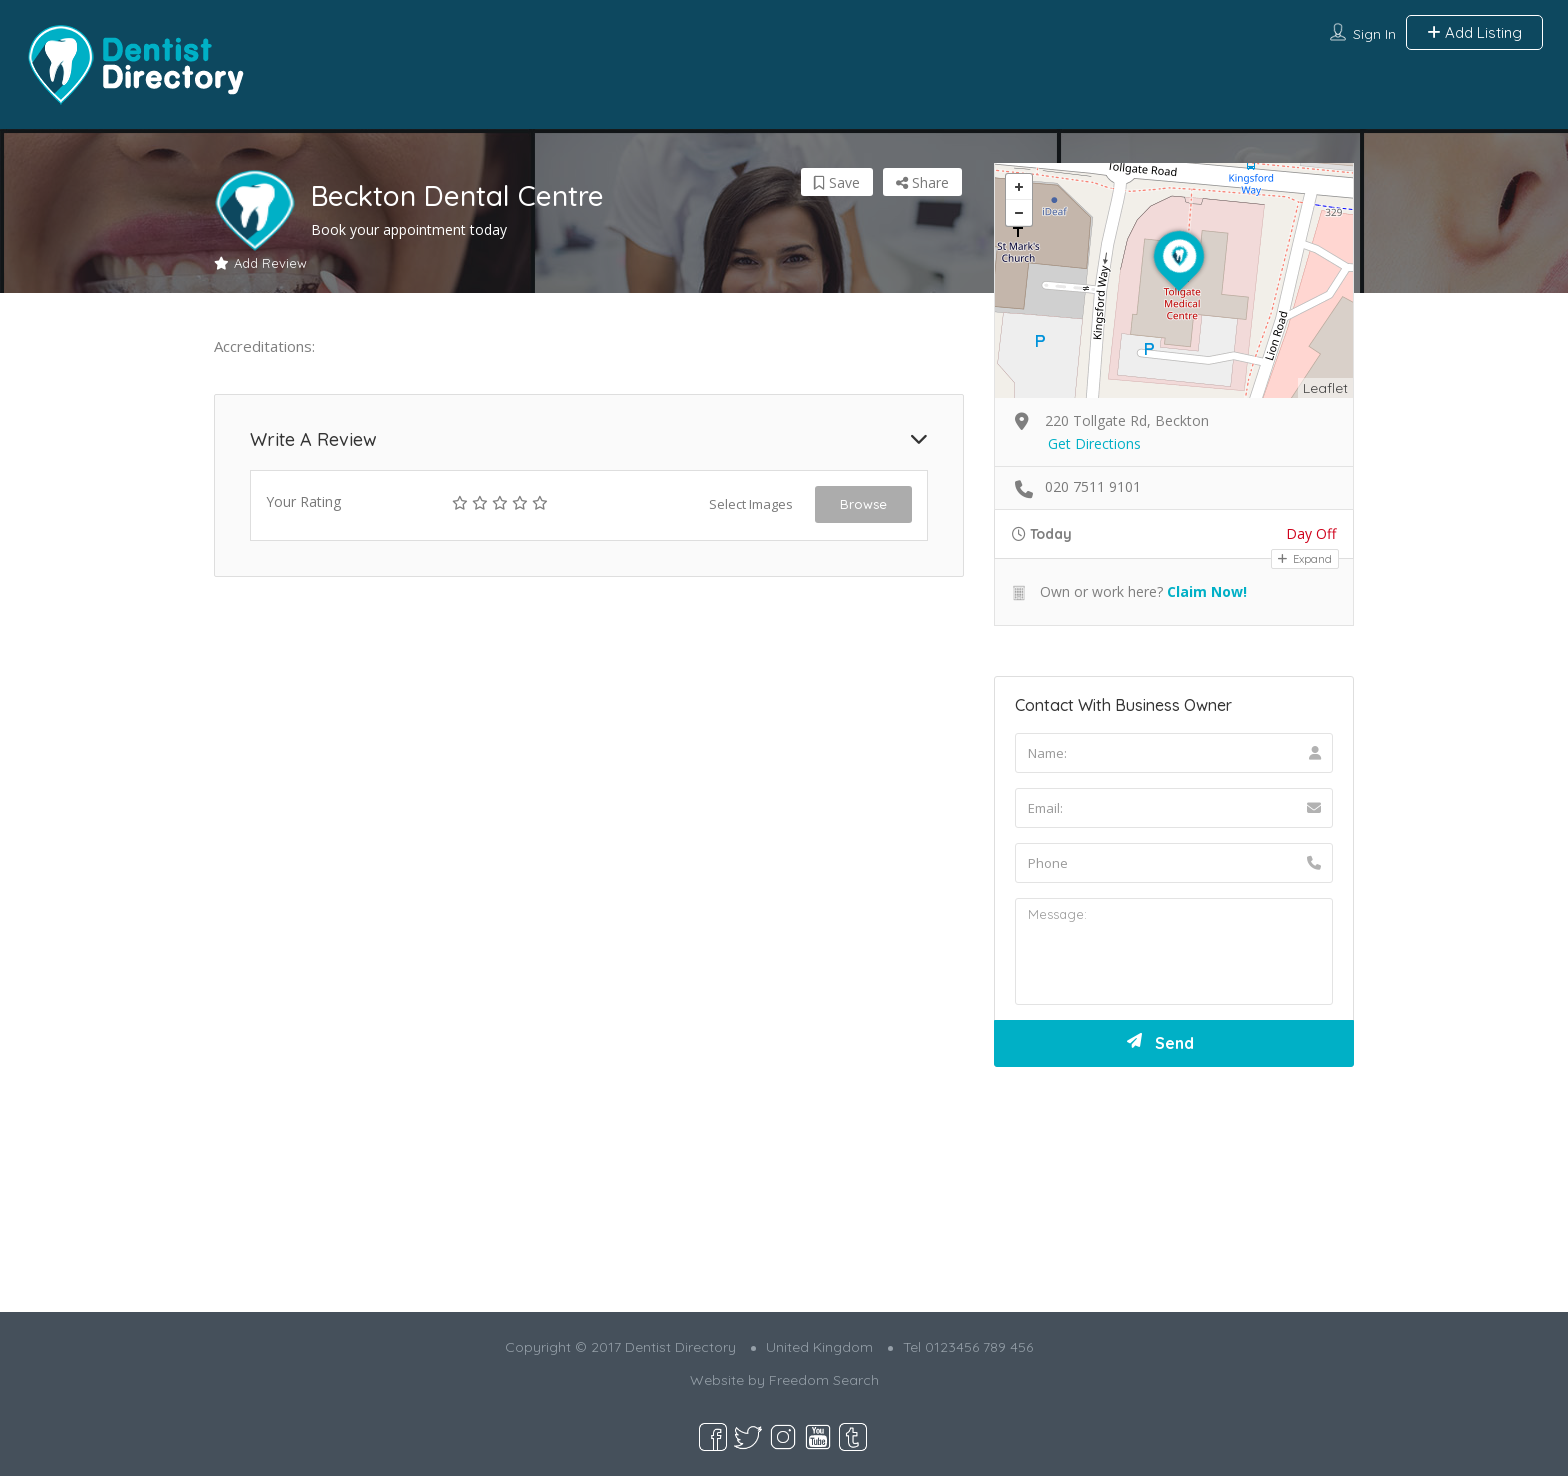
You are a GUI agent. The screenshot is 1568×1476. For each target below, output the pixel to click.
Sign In (1374, 34)
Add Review (260, 263)
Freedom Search (824, 1380)
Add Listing (1474, 32)
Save (837, 182)
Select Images (751, 504)
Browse (863, 504)
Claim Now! (1207, 591)
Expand (1305, 559)
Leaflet (1325, 388)
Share (922, 182)
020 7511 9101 (1093, 486)
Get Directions (1094, 443)
